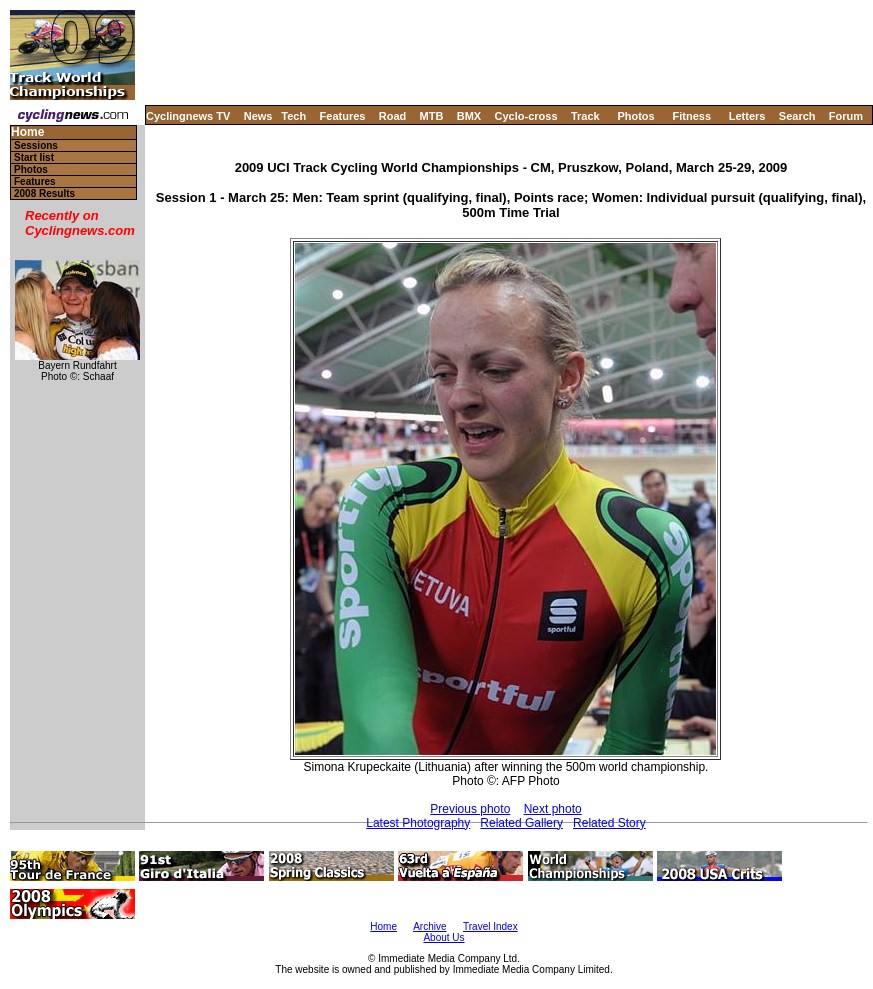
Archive (429, 926)
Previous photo (470, 809)
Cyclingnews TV (188, 116)
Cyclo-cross (526, 116)
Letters (747, 116)
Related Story (609, 823)
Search (797, 116)
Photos (635, 116)
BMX (469, 116)
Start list (34, 157)
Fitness (691, 116)
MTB (432, 116)
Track (585, 116)
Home (27, 132)
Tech (293, 116)
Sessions (36, 145)
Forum (846, 116)
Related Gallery (521, 823)
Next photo (553, 809)
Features (343, 116)
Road (393, 116)
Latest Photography (418, 823)
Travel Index (490, 926)
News (258, 116)
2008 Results (44, 193)
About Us (443, 937)
